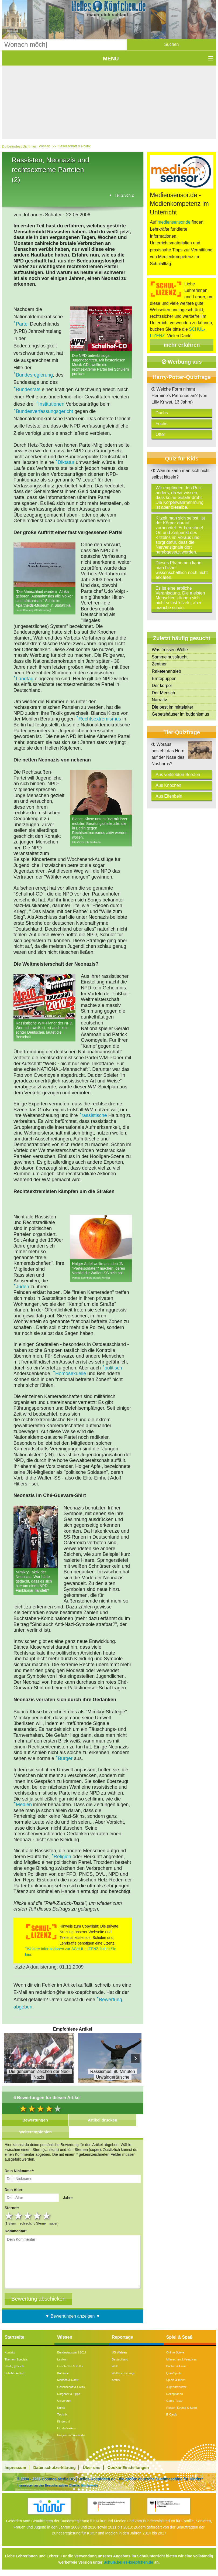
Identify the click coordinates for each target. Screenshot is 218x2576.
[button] (171, 44)
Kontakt (10, 2352)
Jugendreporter (176, 2387)
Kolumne (63, 2373)
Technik (62, 2414)
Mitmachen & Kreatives (181, 2359)
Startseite (14, 2337)
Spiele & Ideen (176, 2380)
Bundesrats (28, 389)
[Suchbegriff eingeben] (64, 44)
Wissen (44, 146)
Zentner (159, 664)
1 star (9, 2216)
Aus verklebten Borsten (177, 774)
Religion (62, 1856)
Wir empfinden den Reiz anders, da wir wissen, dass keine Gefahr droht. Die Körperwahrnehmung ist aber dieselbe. (179, 498)
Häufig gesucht (14, 2366)
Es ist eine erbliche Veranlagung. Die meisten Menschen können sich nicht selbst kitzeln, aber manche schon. (180, 598)
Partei (22, 324)
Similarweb (89, 2485)
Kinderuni (63, 2421)
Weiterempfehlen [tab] (35, 2132)
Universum (64, 2400)
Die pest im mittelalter (172, 707)
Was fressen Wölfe (170, 649)
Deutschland (120, 2359)
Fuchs (161, 423)
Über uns (92, 2467)
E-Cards (171, 2414)
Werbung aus (182, 362)
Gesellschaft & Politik (74, 146)
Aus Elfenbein (168, 796)
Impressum (15, 2467)
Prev (10, 2058)
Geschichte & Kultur (70, 2366)
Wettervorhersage (123, 2373)
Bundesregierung (34, 375)
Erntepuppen (164, 678)
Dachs (161, 413)
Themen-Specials (16, 2359)
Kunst (61, 2407)
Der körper (162, 685)
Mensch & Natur (67, 2380)
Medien (24, 1804)
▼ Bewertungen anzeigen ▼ (72, 2316)
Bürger (65, 1758)
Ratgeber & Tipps (68, 2394)
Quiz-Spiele (174, 2373)
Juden (22, 1286)
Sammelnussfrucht (170, 657)
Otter (160, 434)
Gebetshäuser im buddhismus (180, 714)
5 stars (47, 2216)
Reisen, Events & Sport (181, 2407)
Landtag (24, 678)
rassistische (94, 1115)
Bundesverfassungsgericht (44, 411)
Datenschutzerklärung (54, 2467)
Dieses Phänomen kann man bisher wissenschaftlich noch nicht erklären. (181, 570)
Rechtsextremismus (99, 719)
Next (135, 2058)
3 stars (28, 2216)
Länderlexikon (66, 2428)
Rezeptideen (174, 2394)
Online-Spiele (175, 2352)
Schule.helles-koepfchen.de (128, 2562)
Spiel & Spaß (179, 2337)
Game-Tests (174, 2400)
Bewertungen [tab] (35, 2120)
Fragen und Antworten (71, 2435)
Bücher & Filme (176, 2366)
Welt (115, 2366)
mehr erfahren (182, 345)
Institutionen (51, 404)
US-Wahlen (119, 2352)
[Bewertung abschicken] (38, 2299)
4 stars (37, 2216)
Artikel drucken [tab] (102, 2120)
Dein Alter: (14, 2190)
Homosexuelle (70, 1373)
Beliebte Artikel (14, 2373)
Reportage (122, 2337)
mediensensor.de (174, 222)
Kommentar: (16, 2231)
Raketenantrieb (166, 671)
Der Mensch (163, 693)
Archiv (116, 2380)
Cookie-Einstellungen (128, 2467)
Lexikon (62, 2359)
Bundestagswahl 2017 (71, 2352)
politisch (113, 1368)
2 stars (18, 2216)
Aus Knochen (168, 785)
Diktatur (66, 462)
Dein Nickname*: (19, 2171)
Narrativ (159, 700)
